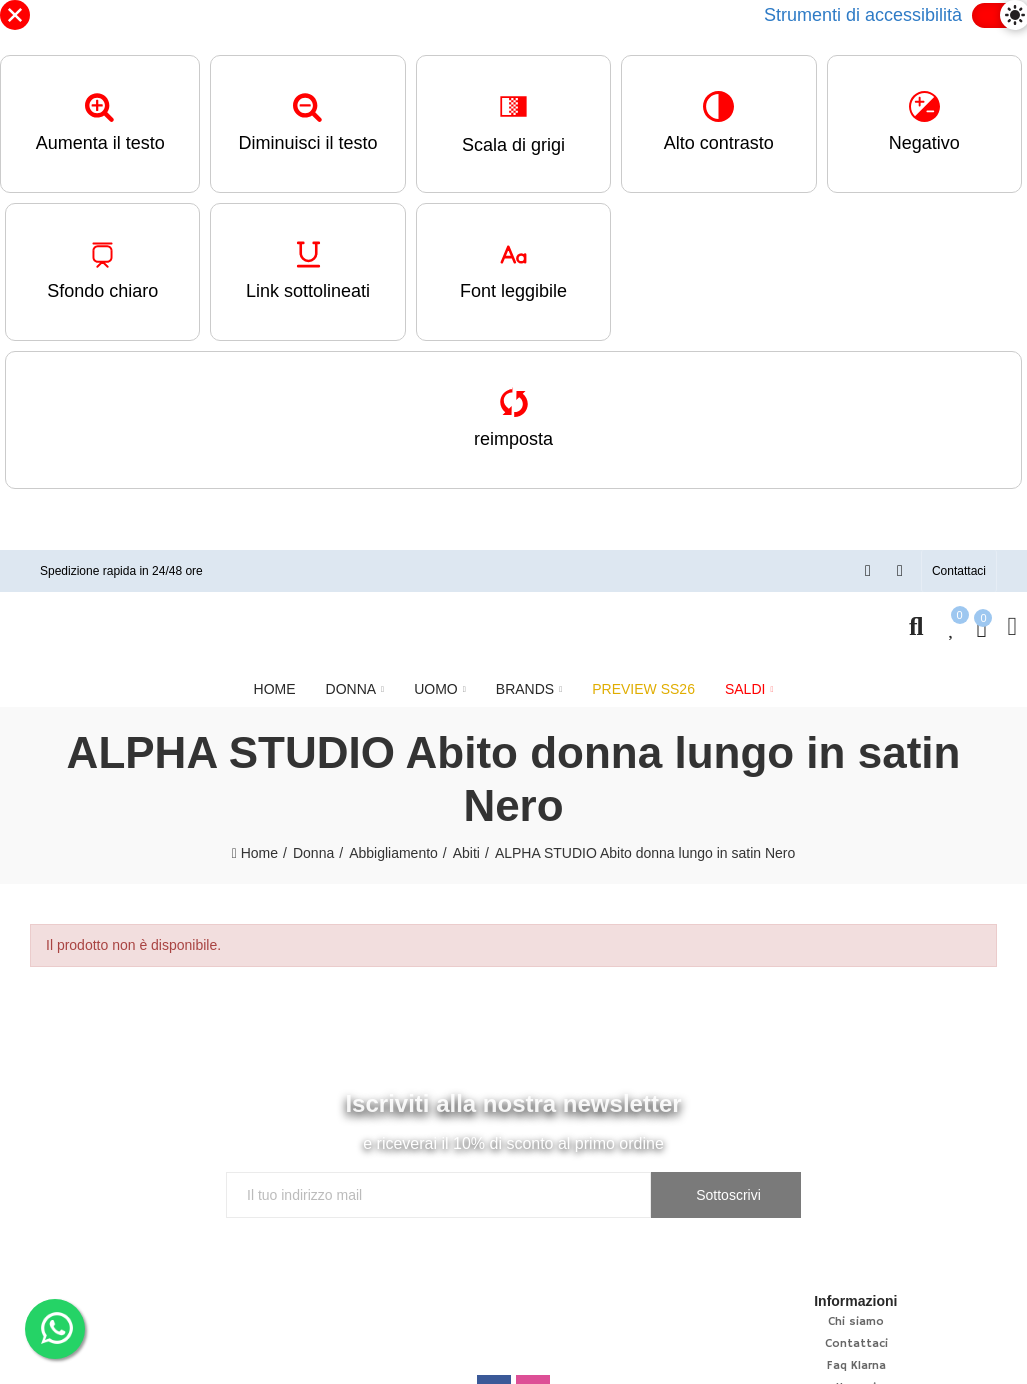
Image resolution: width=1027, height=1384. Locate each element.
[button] (959, 571)
